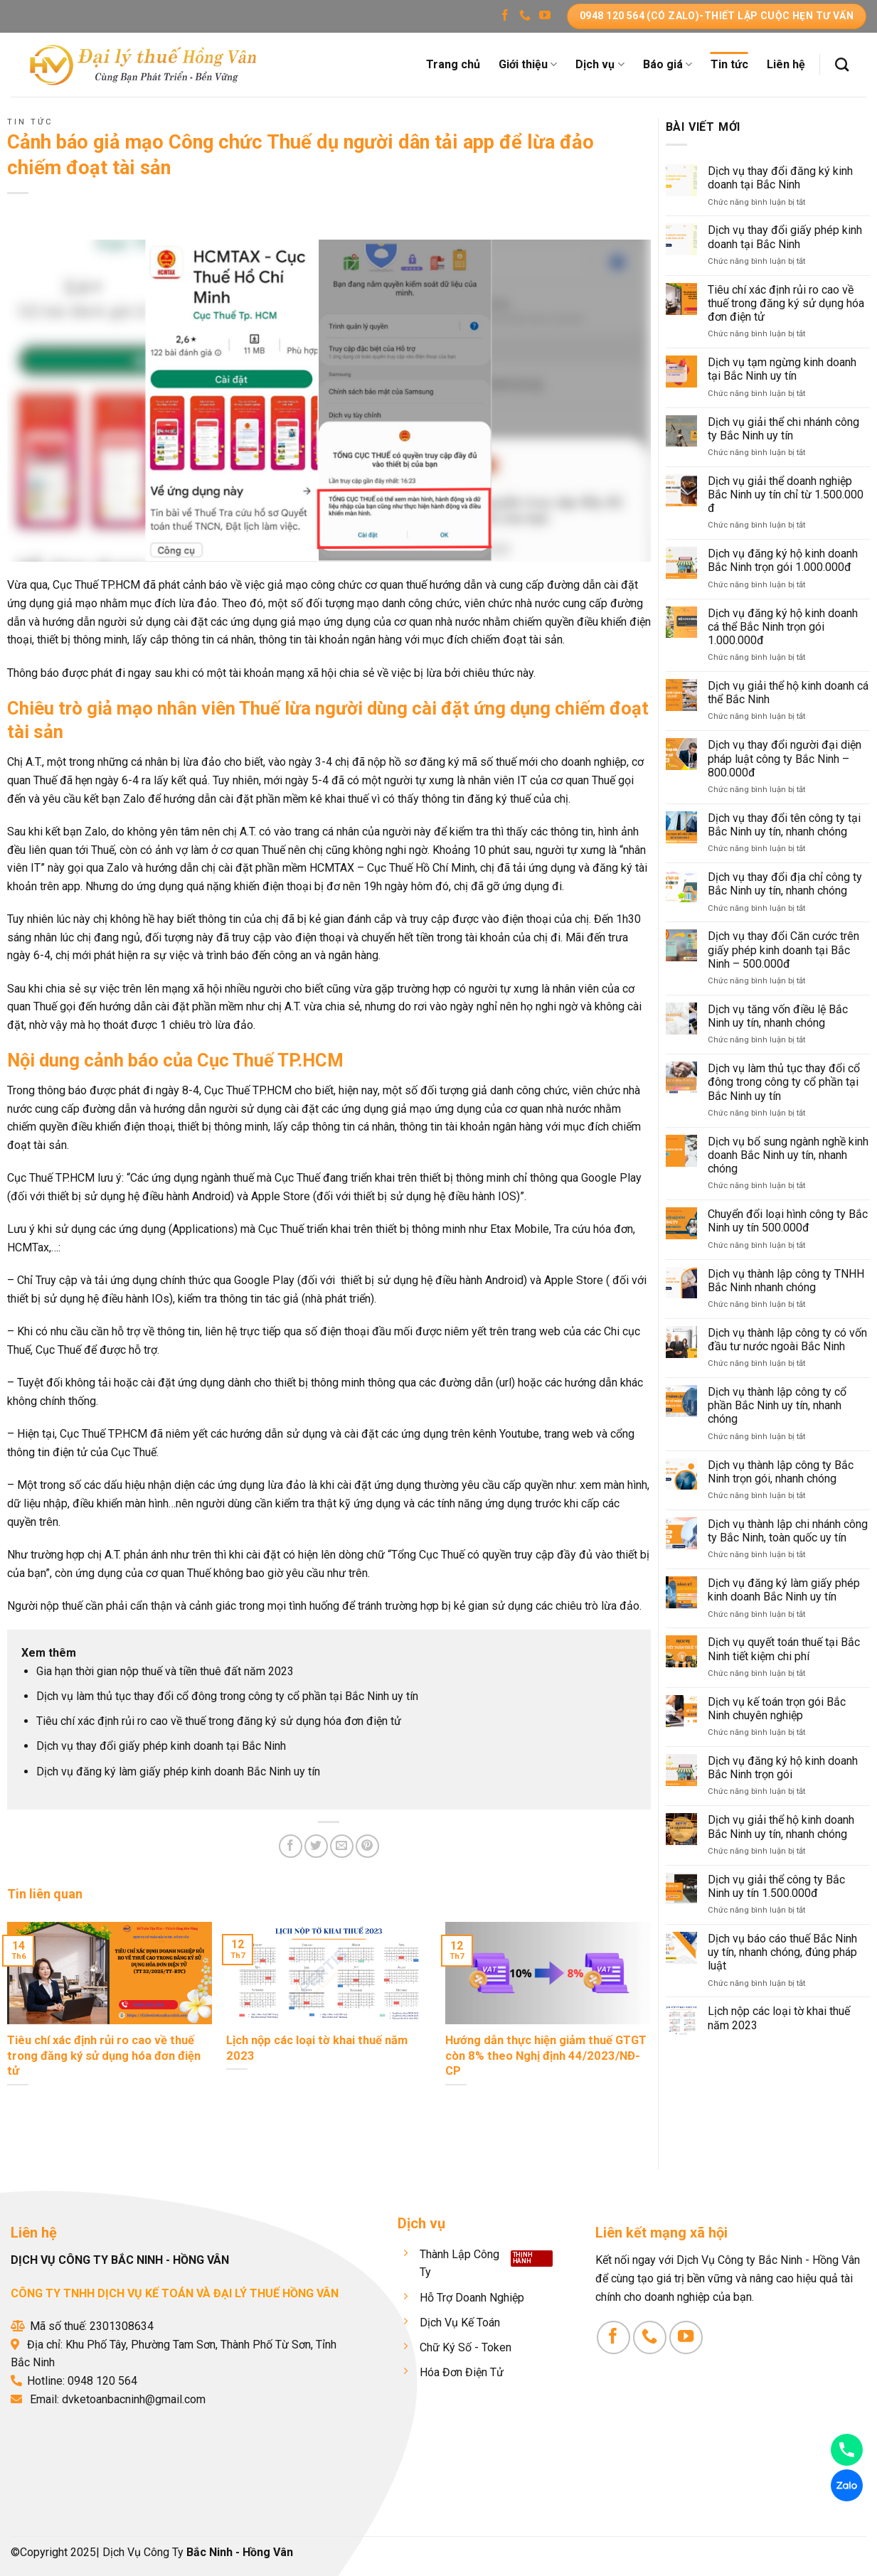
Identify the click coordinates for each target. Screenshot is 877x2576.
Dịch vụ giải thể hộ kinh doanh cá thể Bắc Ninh (788, 692)
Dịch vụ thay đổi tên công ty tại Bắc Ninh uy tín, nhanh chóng (784, 824)
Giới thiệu (528, 65)
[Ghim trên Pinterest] (367, 1846)
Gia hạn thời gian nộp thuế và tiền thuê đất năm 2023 (165, 1671)
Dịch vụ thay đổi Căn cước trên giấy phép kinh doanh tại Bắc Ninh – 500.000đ (783, 949)
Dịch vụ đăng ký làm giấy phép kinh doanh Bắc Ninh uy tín (178, 1771)
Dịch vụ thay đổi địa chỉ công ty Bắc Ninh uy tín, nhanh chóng (785, 883)
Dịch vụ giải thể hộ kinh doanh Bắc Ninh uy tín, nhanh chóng (781, 1826)
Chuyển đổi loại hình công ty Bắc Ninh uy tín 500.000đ (788, 1220)
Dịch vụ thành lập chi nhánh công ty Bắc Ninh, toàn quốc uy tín (788, 1530)
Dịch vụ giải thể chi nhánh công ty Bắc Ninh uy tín (783, 428)
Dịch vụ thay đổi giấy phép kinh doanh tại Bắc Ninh (161, 1746)
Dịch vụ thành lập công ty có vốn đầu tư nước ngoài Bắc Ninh (787, 1339)
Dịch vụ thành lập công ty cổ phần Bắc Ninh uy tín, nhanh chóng (777, 1405)
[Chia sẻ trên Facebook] (290, 1846)
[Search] (842, 64)
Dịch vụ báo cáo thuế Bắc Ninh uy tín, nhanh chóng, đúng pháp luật (782, 1952)
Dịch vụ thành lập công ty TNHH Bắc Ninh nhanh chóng (786, 1280)
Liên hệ (786, 64)
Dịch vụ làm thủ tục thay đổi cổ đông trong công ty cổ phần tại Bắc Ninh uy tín (227, 1696)
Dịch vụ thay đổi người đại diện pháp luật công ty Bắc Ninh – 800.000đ (784, 758)
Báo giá (667, 65)
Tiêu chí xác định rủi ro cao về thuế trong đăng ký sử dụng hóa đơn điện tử (218, 1721)
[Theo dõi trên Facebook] (505, 16)
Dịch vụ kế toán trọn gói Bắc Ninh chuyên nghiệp (777, 1708)
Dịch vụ (599, 65)
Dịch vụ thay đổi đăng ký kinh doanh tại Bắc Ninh (780, 177)
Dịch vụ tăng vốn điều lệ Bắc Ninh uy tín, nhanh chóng (778, 1016)
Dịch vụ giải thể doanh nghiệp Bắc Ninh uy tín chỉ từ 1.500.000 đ (785, 494)
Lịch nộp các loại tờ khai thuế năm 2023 (779, 2017)
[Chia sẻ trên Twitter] (316, 1846)
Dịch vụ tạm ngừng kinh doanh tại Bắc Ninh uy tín (782, 369)
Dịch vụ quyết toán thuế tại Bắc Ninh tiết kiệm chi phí (784, 1648)
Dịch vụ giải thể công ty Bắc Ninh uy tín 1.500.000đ (776, 1886)
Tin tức (729, 64)
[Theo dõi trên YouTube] (545, 16)
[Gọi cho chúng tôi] (525, 16)
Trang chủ (453, 64)
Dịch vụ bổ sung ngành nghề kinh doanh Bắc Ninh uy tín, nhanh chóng (788, 1155)
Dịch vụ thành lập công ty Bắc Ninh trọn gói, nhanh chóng (781, 1471)
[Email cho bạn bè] (342, 1846)
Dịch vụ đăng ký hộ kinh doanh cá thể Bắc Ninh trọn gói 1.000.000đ (783, 626)
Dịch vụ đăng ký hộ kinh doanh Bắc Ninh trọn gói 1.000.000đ (783, 560)
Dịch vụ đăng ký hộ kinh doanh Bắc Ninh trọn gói (783, 1767)
